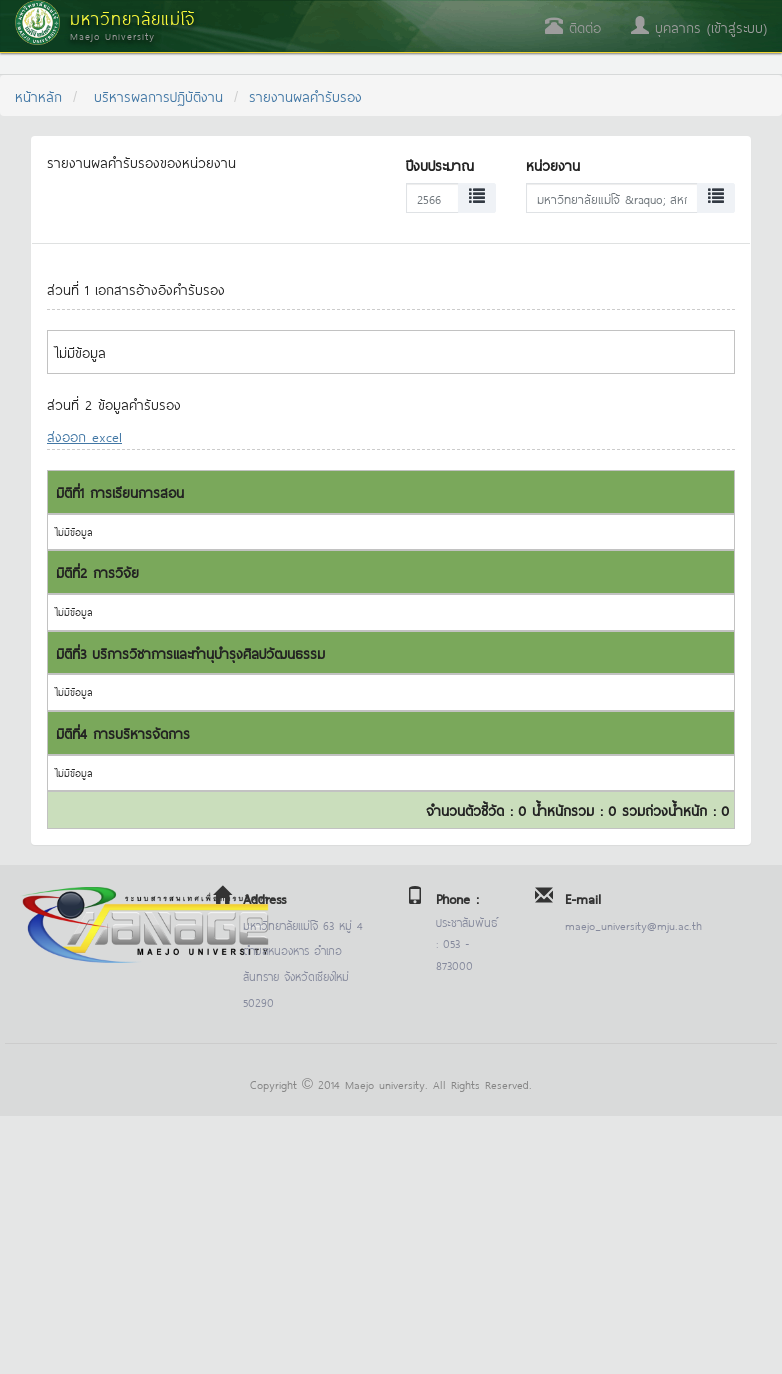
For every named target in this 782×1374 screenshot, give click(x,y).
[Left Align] (477, 198)
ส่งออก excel (84, 435)
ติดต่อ (573, 26)
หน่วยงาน (553, 164)
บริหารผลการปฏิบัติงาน (158, 95)
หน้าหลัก (38, 95)
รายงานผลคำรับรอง (305, 95)
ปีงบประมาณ (440, 164)
